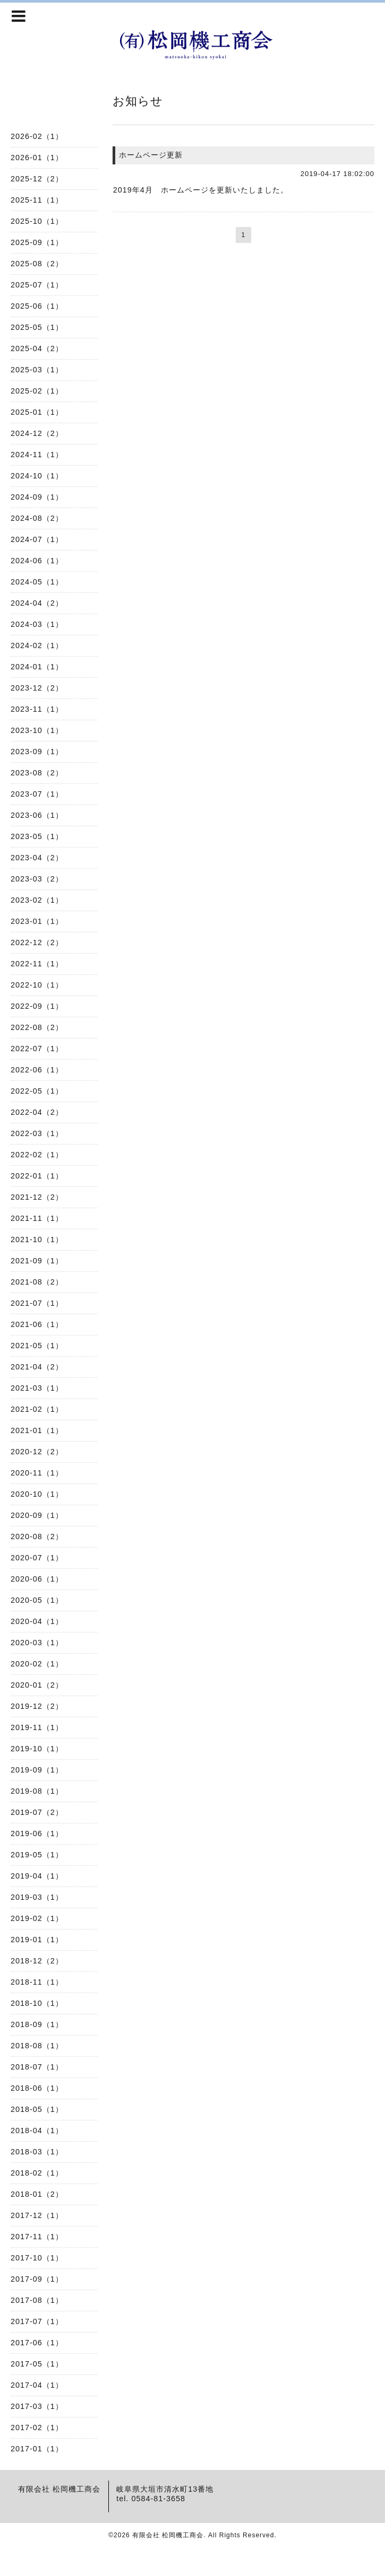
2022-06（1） (37, 1070)
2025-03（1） (37, 369)
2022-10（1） (37, 985)
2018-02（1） (37, 2173)
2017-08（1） (37, 2300)
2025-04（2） (37, 348)
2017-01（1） (37, 2448)
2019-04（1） (37, 1876)
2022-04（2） (37, 1112)
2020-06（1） (37, 1579)
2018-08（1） (37, 2045)
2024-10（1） (37, 475)
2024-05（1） (37, 582)
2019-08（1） (37, 1791)
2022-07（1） (37, 1048)
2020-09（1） (37, 1515)
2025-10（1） (37, 221)
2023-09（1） (37, 751)
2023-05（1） (37, 836)
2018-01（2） (37, 2194)
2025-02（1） (37, 391)
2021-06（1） (37, 1324)
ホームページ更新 (151, 155)
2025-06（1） (37, 306)
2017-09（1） (37, 2279)
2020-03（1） (37, 1642)
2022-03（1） (37, 1133)
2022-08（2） (37, 1027)
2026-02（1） (37, 136)
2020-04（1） (37, 1621)
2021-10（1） (37, 1239)
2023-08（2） (37, 773)
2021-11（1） (37, 1218)
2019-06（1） (37, 1833)
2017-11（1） (37, 2236)
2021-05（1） (37, 1345)
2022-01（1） (37, 1176)
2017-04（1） (37, 2385)
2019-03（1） (37, 1897)
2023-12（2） (37, 688)
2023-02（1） (37, 900)
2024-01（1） (37, 666)
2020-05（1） (37, 1600)
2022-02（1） (37, 1154)
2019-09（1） (37, 1770)
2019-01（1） (37, 1939)
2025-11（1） (37, 200)
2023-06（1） (37, 815)
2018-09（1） (37, 2024)
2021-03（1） (37, 1388)
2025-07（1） (37, 285)
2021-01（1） (37, 1430)
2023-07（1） (37, 794)
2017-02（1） (37, 2427)
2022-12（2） (37, 942)
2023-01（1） (37, 921)
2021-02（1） (37, 1409)
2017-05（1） (37, 2364)
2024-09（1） (37, 497)
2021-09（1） (37, 1260)
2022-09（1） (37, 1006)
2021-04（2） (37, 1367)
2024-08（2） (37, 518)
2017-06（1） (37, 2342)
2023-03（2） (37, 879)
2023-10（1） (37, 730)
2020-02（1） (37, 1664)
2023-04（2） (37, 857)
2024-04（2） (37, 603)
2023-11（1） (37, 709)
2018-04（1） (37, 2130)
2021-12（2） (37, 1197)
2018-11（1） (37, 1982)
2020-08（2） (37, 1536)
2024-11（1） (37, 454)
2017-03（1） (37, 2406)
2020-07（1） (37, 1557)
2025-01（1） (37, 412)
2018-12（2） (37, 1961)
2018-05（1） (37, 2109)
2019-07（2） (37, 1812)
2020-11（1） (37, 1473)
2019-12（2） (37, 1706)
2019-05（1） (37, 1854)
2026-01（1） (37, 157)
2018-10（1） (37, 2003)
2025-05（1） (37, 327)
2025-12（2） (37, 178)
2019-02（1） (37, 1918)
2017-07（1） (37, 2321)
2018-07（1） (37, 2067)
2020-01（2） (37, 1685)
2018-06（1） (37, 2088)
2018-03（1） (37, 2151)
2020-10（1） (37, 1494)
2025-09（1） (37, 242)
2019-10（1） (37, 1748)
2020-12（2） (37, 1451)
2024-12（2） (37, 433)
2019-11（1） (37, 1727)
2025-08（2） (37, 263)
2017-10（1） (37, 2258)
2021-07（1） (37, 1303)
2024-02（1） (37, 645)
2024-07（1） (37, 539)
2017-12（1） (37, 2215)
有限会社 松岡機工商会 (167, 2535)
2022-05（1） (37, 1091)
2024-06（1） (37, 560)
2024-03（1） (37, 624)
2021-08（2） (37, 1282)
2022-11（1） (37, 963)
